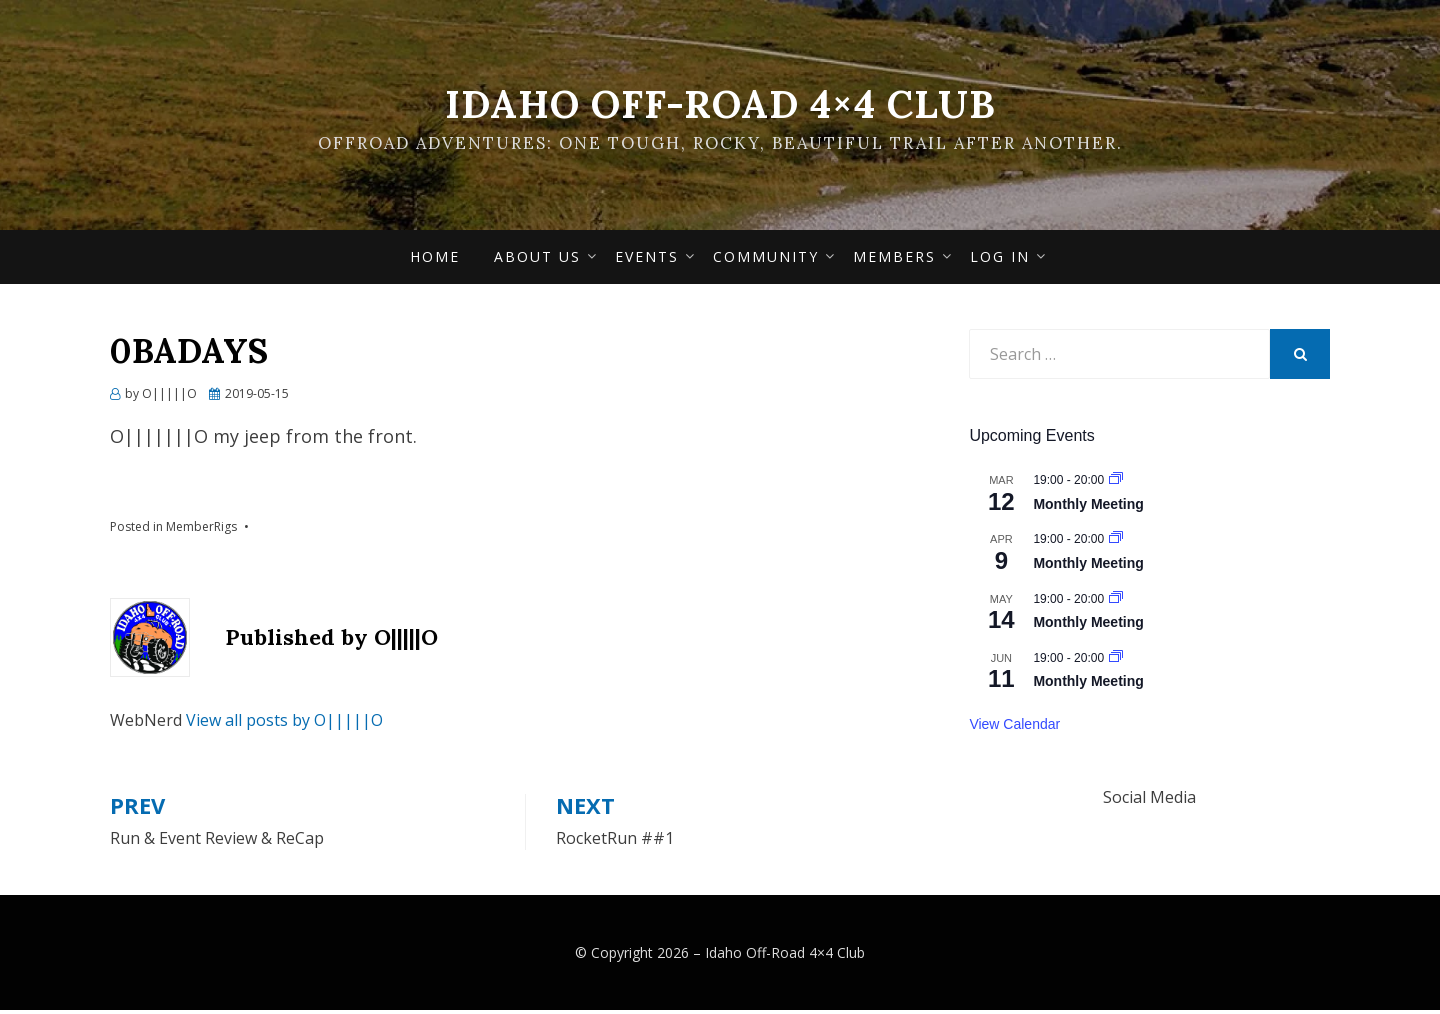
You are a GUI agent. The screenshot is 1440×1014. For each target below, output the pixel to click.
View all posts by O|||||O (284, 724)
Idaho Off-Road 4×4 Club (720, 104)
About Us (537, 260)
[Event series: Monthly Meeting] (1116, 485)
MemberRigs (201, 531)
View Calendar (1014, 728)
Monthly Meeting (1088, 508)
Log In (1000, 260)
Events (647, 260)
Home (435, 260)
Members (894, 260)
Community (766, 260)
